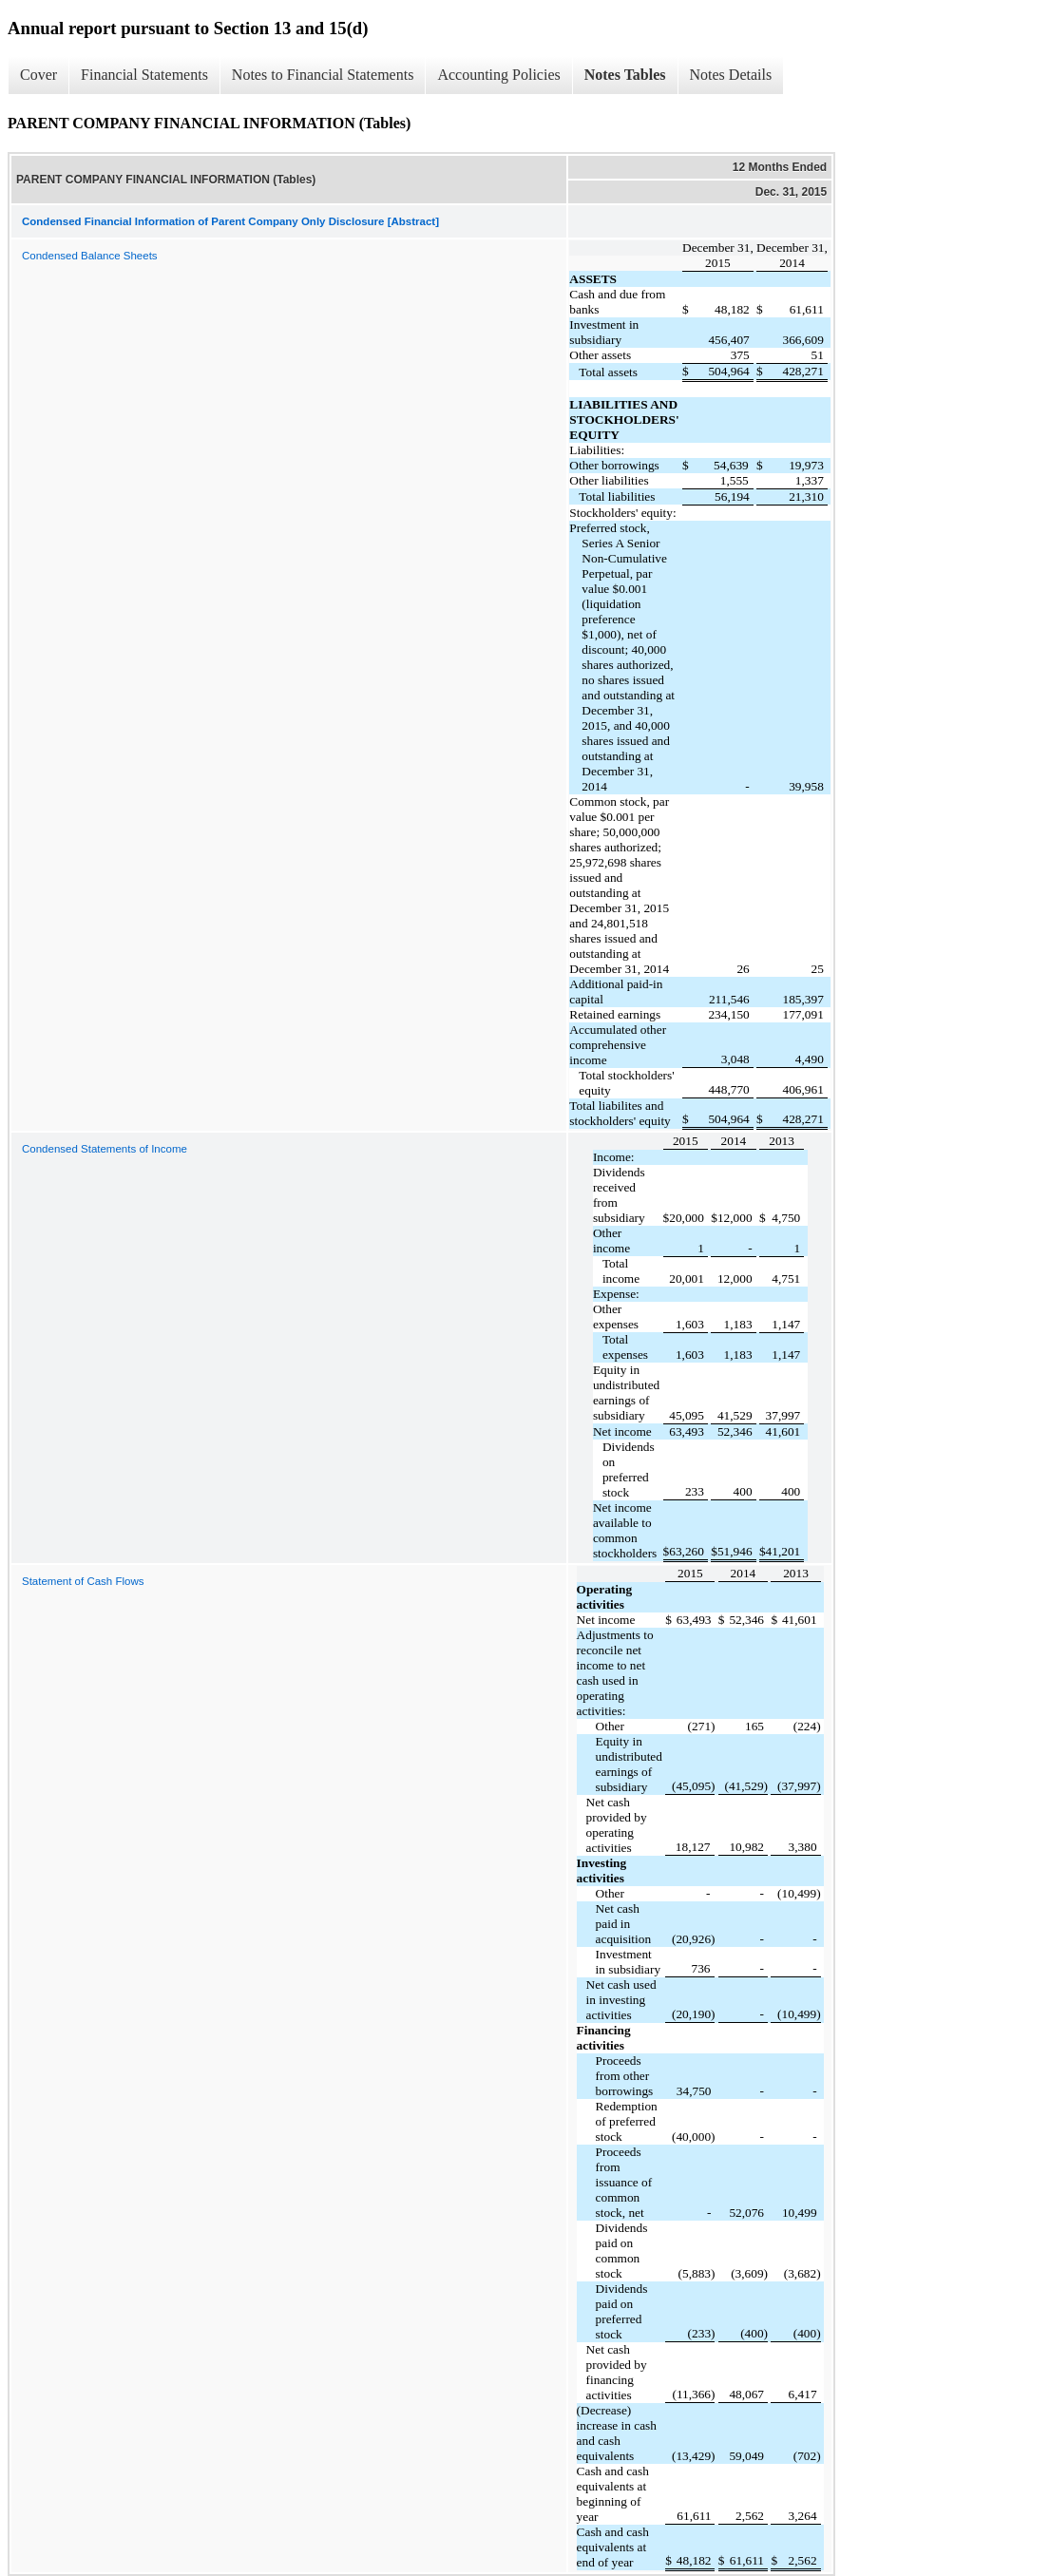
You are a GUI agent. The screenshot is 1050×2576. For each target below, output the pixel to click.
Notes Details (731, 75)
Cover (38, 75)
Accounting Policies (498, 75)
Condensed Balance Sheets (90, 255)
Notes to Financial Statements (323, 75)
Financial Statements (144, 75)
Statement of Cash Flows (82, 1581)
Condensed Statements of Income (104, 1148)
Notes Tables (625, 75)
